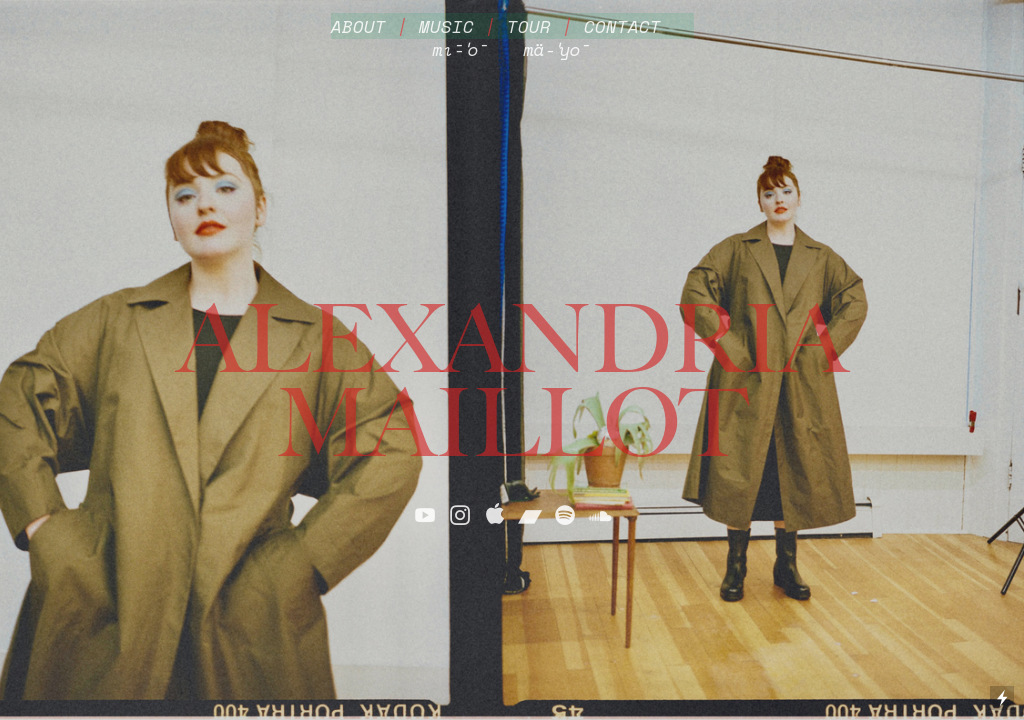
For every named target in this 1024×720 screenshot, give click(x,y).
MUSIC (446, 26)
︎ (495, 515)
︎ (460, 515)
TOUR (529, 26)
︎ (530, 515)
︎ (565, 515)
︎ (600, 515)
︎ (425, 515)
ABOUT (358, 26)
